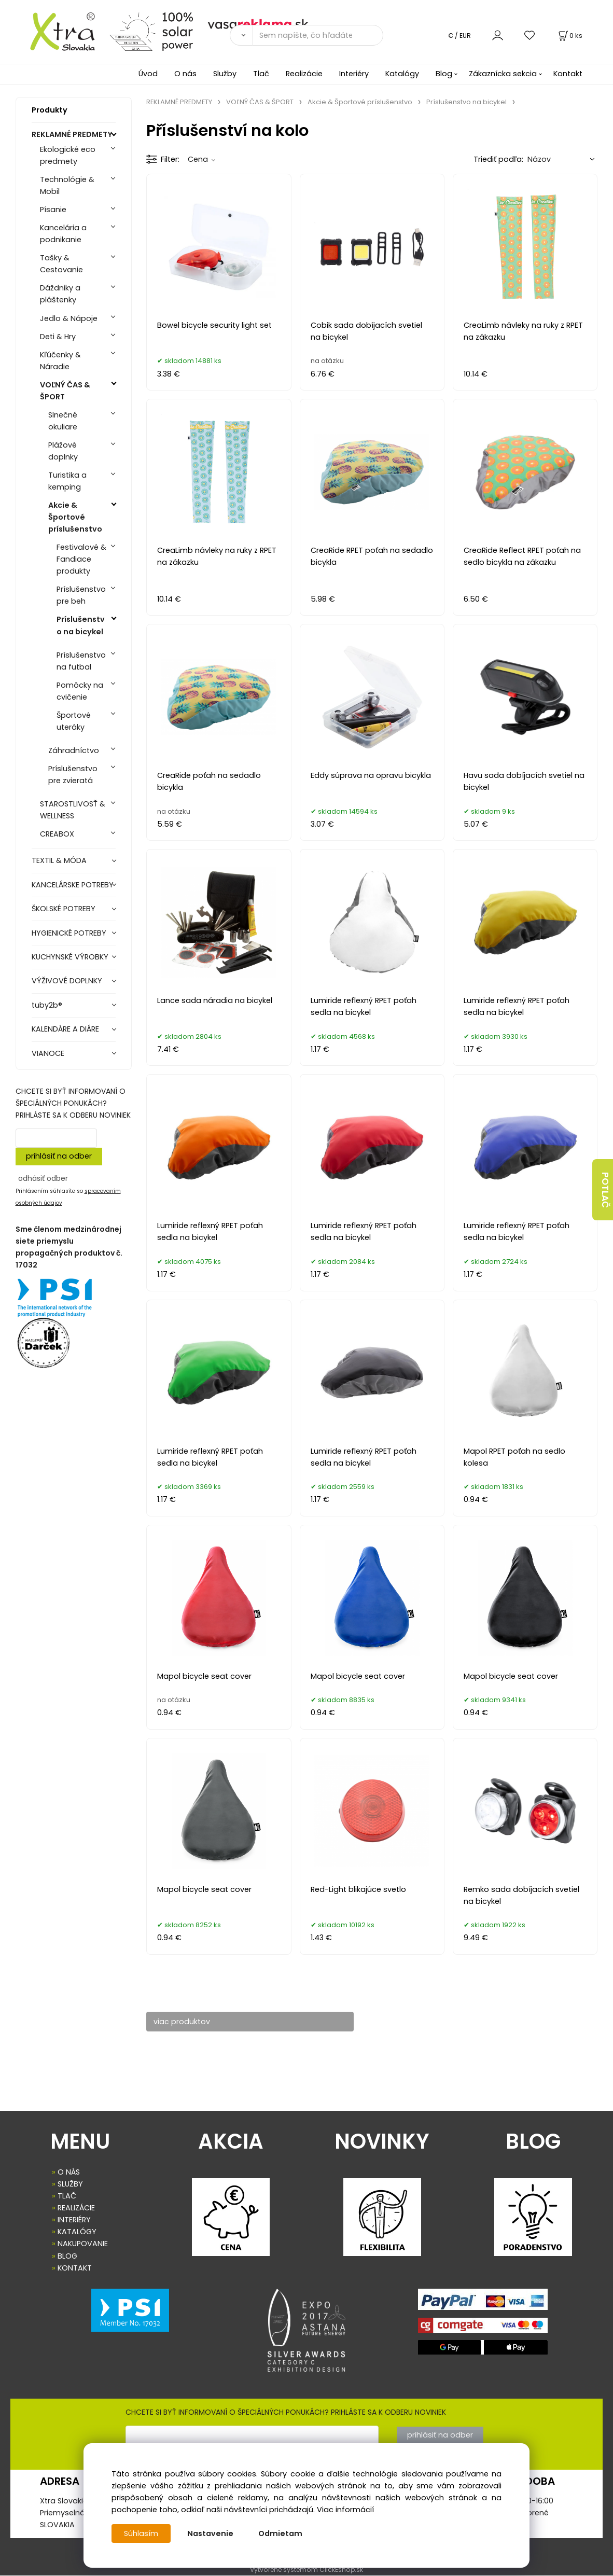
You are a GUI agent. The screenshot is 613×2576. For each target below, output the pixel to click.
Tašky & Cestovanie (61, 264)
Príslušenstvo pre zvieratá (72, 774)
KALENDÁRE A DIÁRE (65, 1029)
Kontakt (567, 73)
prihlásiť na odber (59, 1156)
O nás (185, 73)
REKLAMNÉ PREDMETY (72, 134)
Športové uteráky (74, 721)
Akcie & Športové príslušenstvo (75, 517)
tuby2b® (47, 1005)
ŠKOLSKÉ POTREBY (63, 908)
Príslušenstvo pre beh (81, 595)
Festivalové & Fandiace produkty (81, 559)
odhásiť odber (43, 1178)
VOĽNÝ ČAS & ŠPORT (65, 391)
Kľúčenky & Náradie (60, 361)
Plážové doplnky (63, 451)
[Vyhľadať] (241, 35)
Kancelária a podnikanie (63, 233)
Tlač (261, 73)
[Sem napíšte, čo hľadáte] (318, 35)
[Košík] (569, 35)
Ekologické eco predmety (67, 155)
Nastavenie (210, 2533)
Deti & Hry (58, 336)
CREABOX (57, 834)
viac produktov (185, 2021)
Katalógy (402, 73)
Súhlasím (141, 2533)
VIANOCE (48, 1053)
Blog (444, 73)
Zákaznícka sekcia (503, 73)
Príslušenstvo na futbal (81, 661)
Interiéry (354, 73)
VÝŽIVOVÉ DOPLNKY (67, 981)
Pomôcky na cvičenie (80, 691)
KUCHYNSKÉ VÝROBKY (70, 957)
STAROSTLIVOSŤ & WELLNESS (72, 810)
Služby (224, 73)
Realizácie (304, 73)
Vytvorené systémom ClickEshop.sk (306, 2570)
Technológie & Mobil (67, 185)
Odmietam (280, 2533)
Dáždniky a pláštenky (60, 294)
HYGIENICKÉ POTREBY (69, 933)
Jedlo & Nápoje (68, 318)
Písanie (53, 209)
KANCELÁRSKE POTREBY (73, 885)
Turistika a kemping (67, 481)
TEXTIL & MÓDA (59, 860)
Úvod (148, 73)
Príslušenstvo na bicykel (81, 625)
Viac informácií (345, 2509)
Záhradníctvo (73, 750)
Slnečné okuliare (62, 421)
